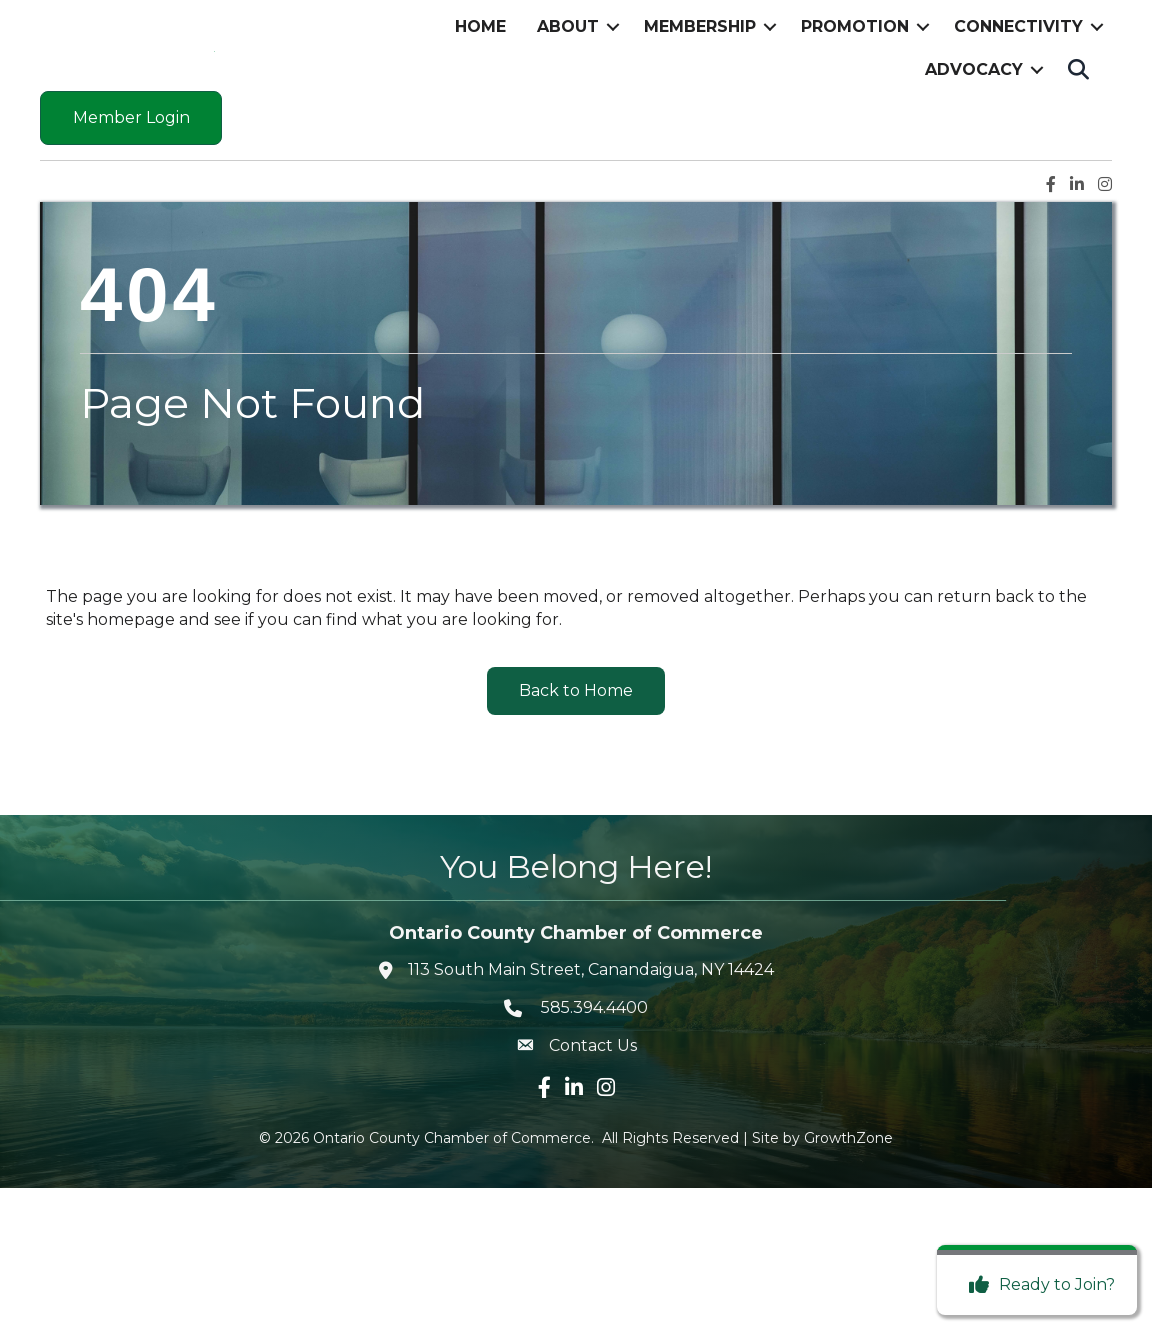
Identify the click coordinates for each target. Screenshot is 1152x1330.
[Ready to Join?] (1037, 1285)
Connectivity (1018, 97)
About (568, 97)
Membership (700, 97)
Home (480, 97)
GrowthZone (848, 1280)
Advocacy (974, 140)
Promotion (855, 97)
